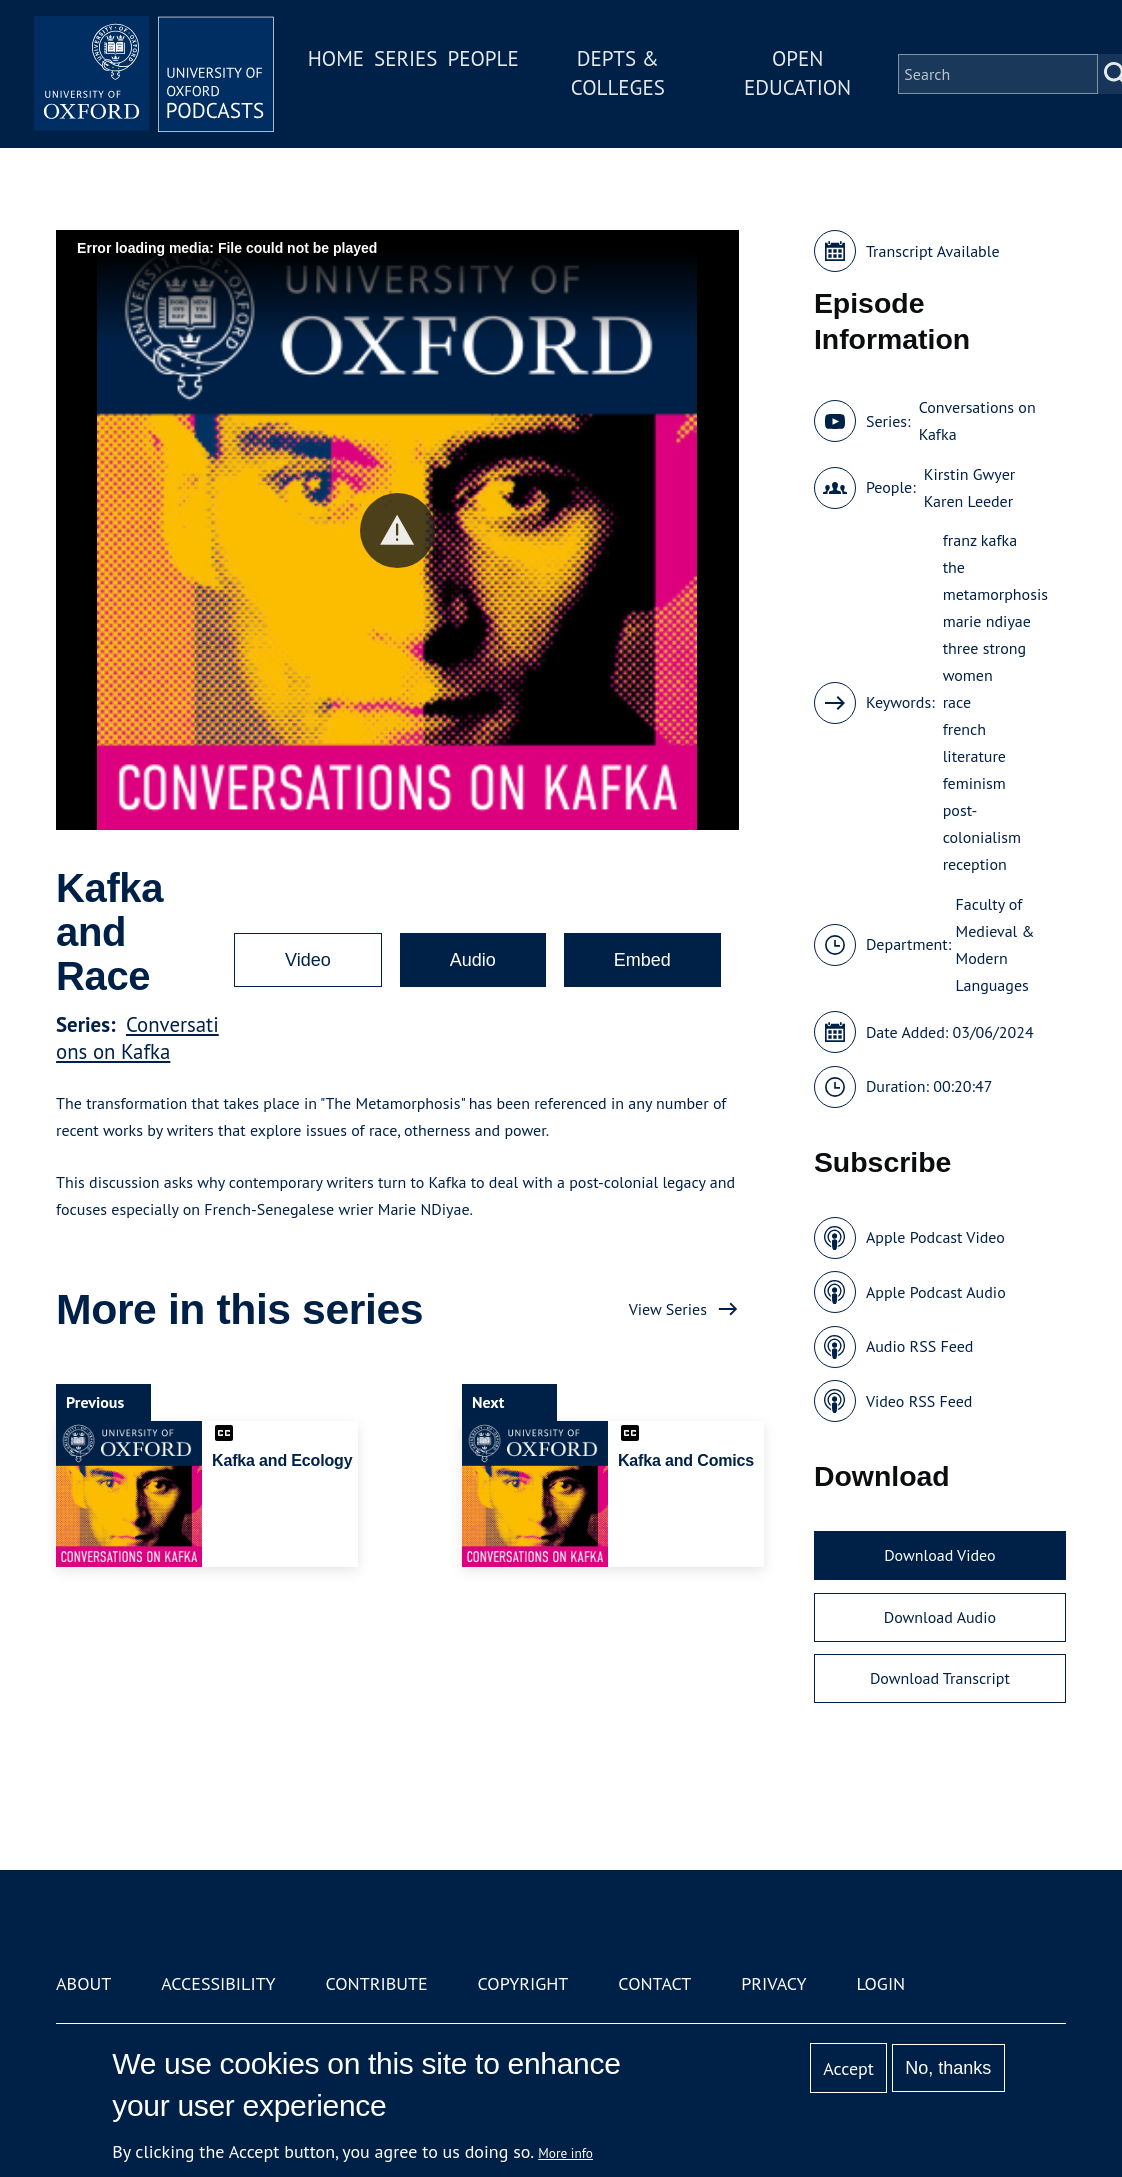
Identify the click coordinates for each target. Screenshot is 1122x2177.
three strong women (985, 661)
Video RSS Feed (919, 1401)
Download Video (939, 1555)
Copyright (523, 1983)
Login (880, 1983)
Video (308, 960)
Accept (848, 2068)
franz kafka (980, 540)
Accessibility (218, 1983)
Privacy (773, 1983)
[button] (397, 530)
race (957, 702)
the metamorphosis (995, 580)
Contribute (376, 1983)
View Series (668, 1309)
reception (975, 864)
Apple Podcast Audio (936, 1292)
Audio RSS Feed (919, 1346)
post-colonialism (982, 823)
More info (565, 2153)
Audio (473, 960)
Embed (642, 960)
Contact (654, 1983)
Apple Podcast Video (935, 1237)
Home (336, 58)
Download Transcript (940, 1678)
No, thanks (948, 2068)
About (83, 1983)
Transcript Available (933, 251)
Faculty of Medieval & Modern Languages (995, 944)
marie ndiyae (987, 621)
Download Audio (940, 1617)
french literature (974, 742)
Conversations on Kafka (137, 1038)
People (482, 58)
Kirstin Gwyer (969, 474)
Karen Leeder (968, 501)
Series (405, 58)
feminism (974, 783)
